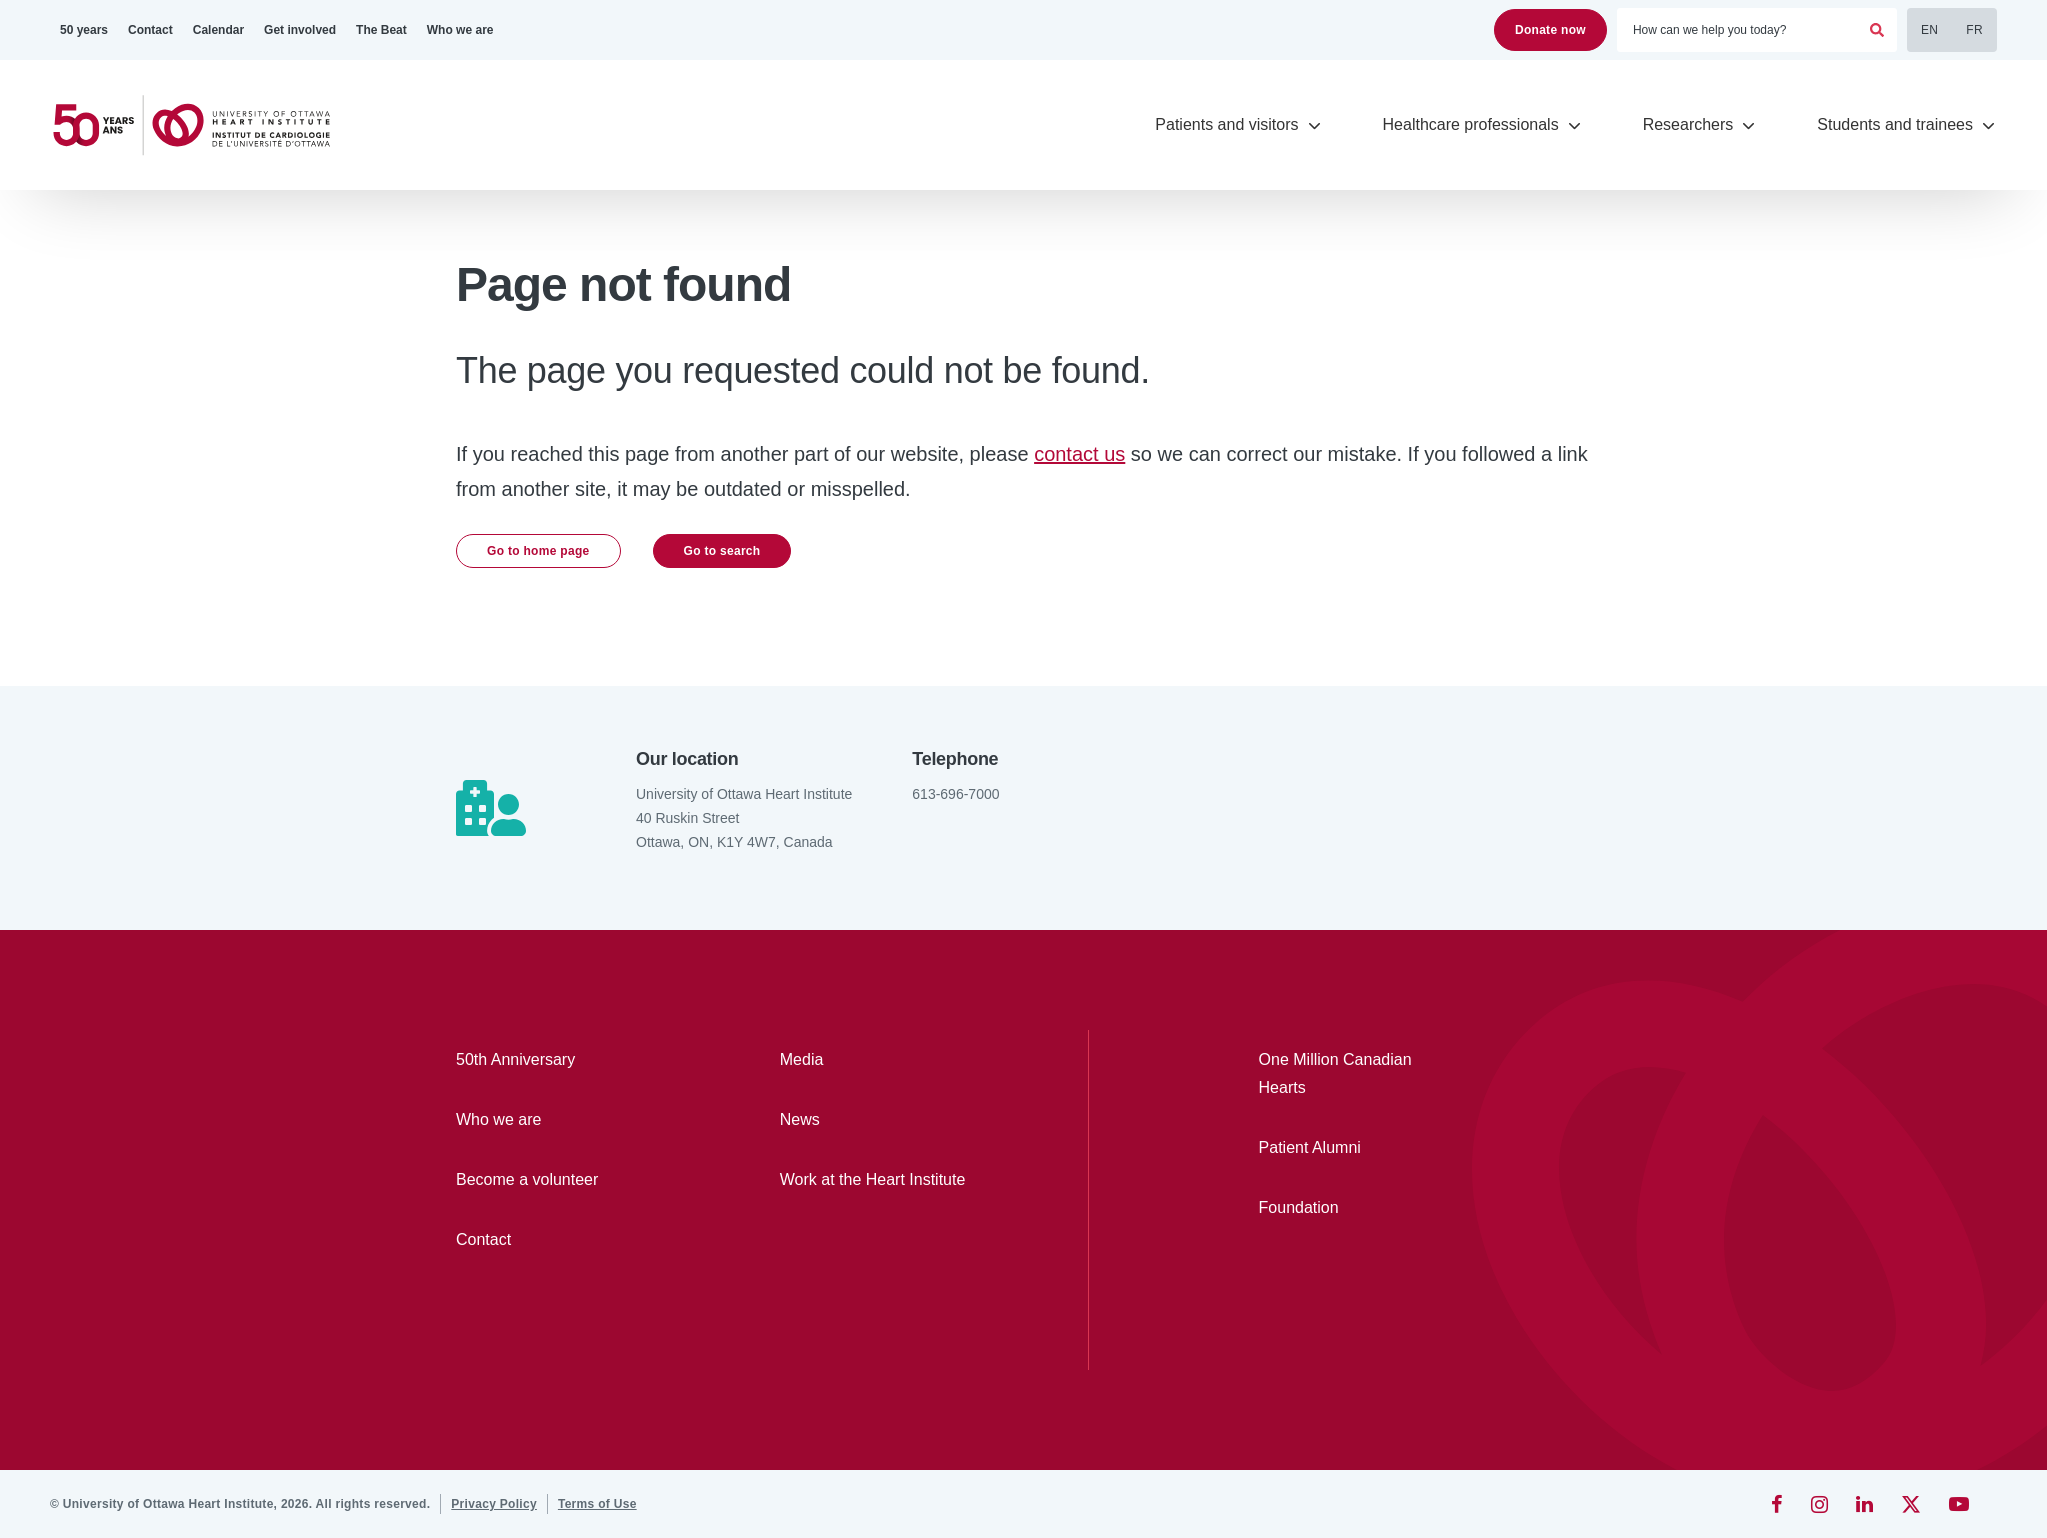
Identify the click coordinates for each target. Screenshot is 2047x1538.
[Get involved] (300, 30)
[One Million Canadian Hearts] (1350, 1074)
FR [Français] (1974, 30)
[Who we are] (460, 30)
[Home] (200, 125)
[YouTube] (1959, 1504)
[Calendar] (218, 30)
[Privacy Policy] (494, 1504)
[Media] (884, 1060)
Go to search (722, 551)
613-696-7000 (955, 794)
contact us (1079, 454)
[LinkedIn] (1864, 1504)
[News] (884, 1120)
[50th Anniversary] (560, 1060)
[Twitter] (1911, 1504)
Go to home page (538, 551)
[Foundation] (1350, 1208)
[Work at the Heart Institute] (884, 1180)
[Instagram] (1819, 1504)
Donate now (1550, 30)
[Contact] (150, 30)
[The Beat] (381, 30)
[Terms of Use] (597, 1504)
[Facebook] (1777, 1504)
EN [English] (1929, 30)
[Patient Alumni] (1350, 1148)
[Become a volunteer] (560, 1180)
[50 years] (84, 30)
